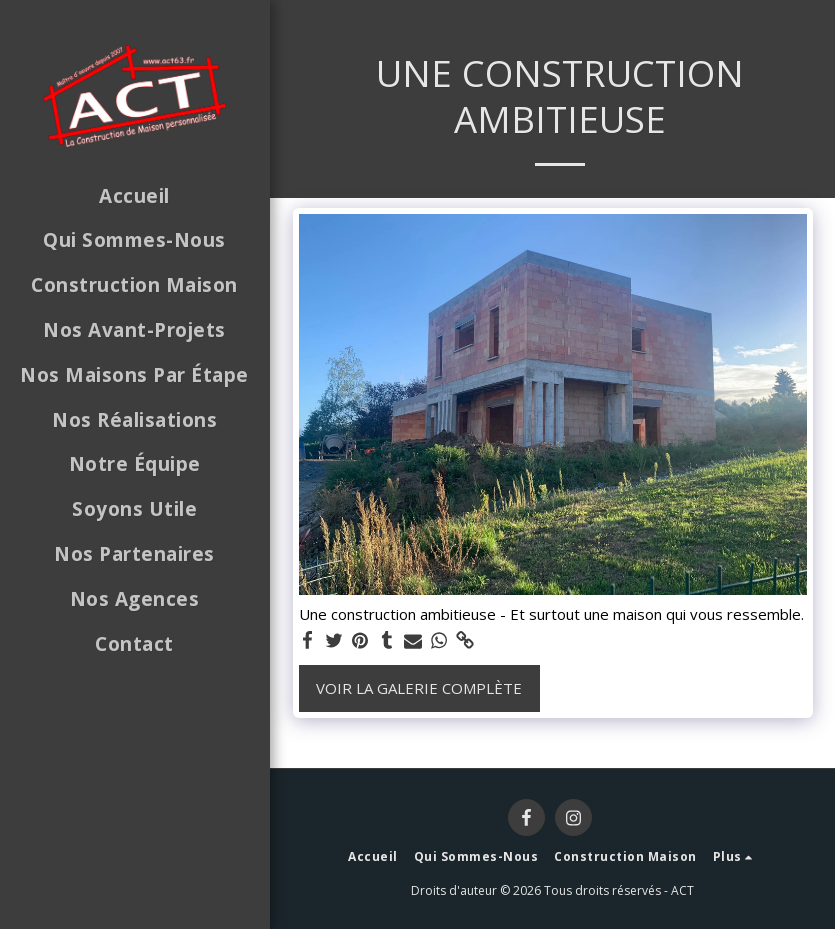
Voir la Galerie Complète (419, 688)
